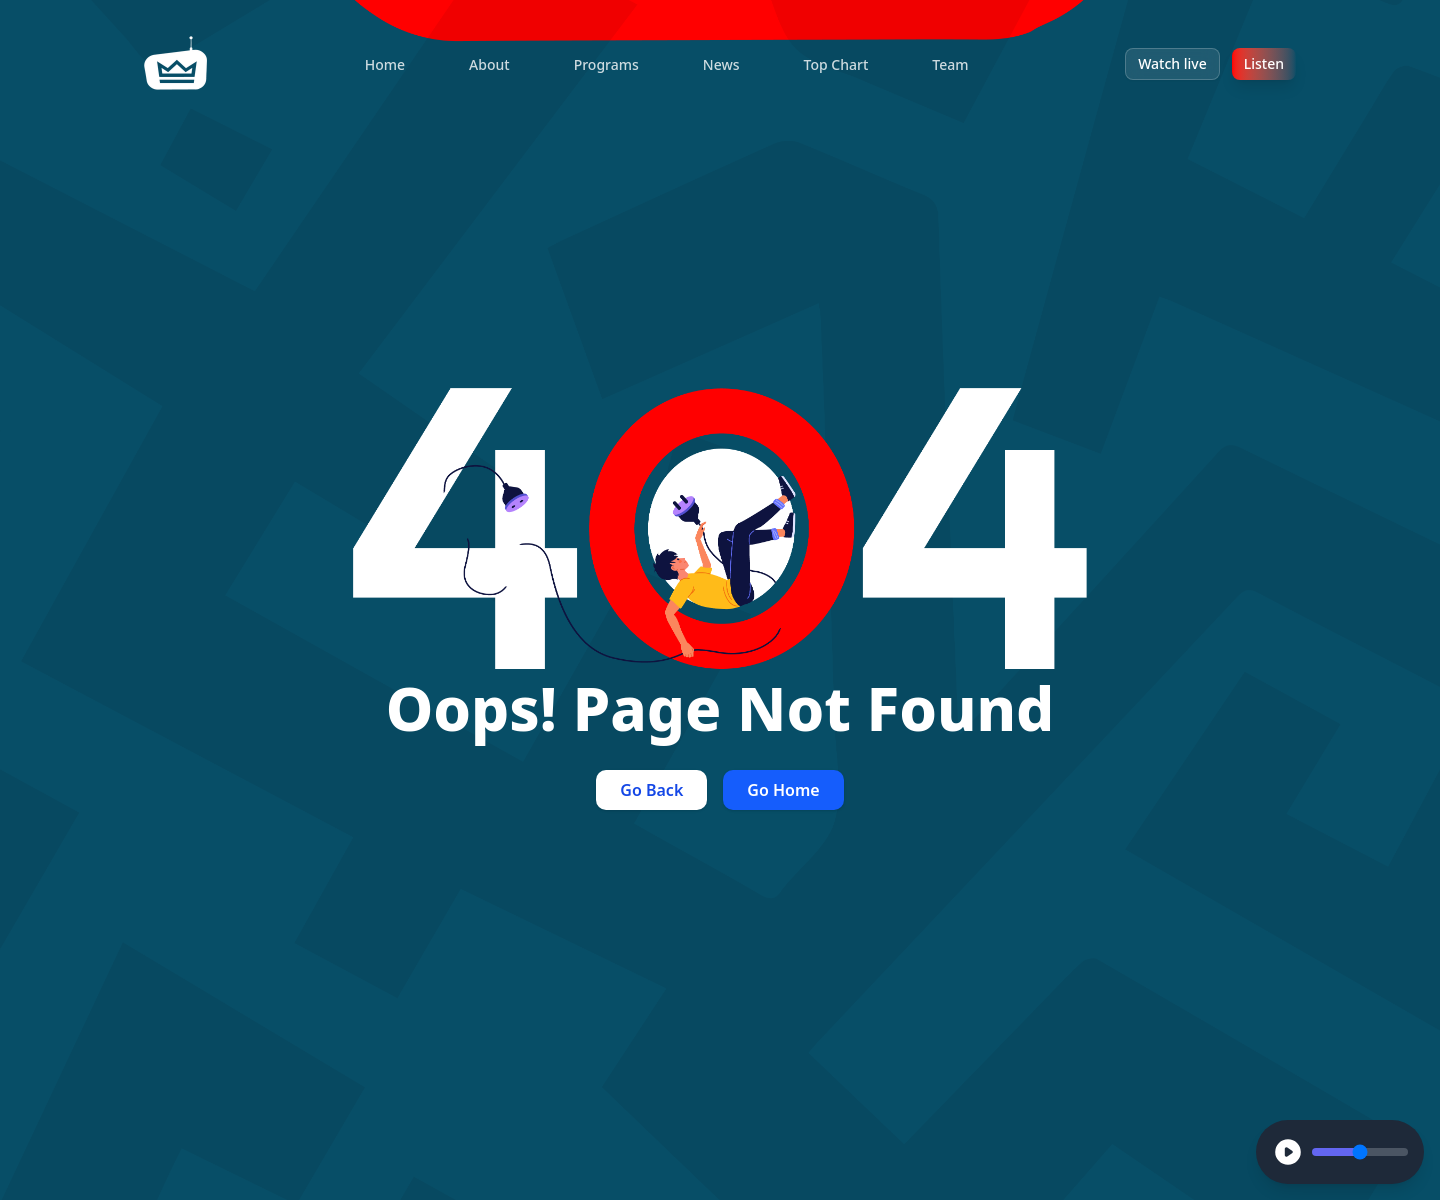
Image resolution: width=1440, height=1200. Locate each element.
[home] (176, 63)
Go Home (783, 790)
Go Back (651, 790)
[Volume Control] (1360, 1152)
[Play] (1288, 1152)
